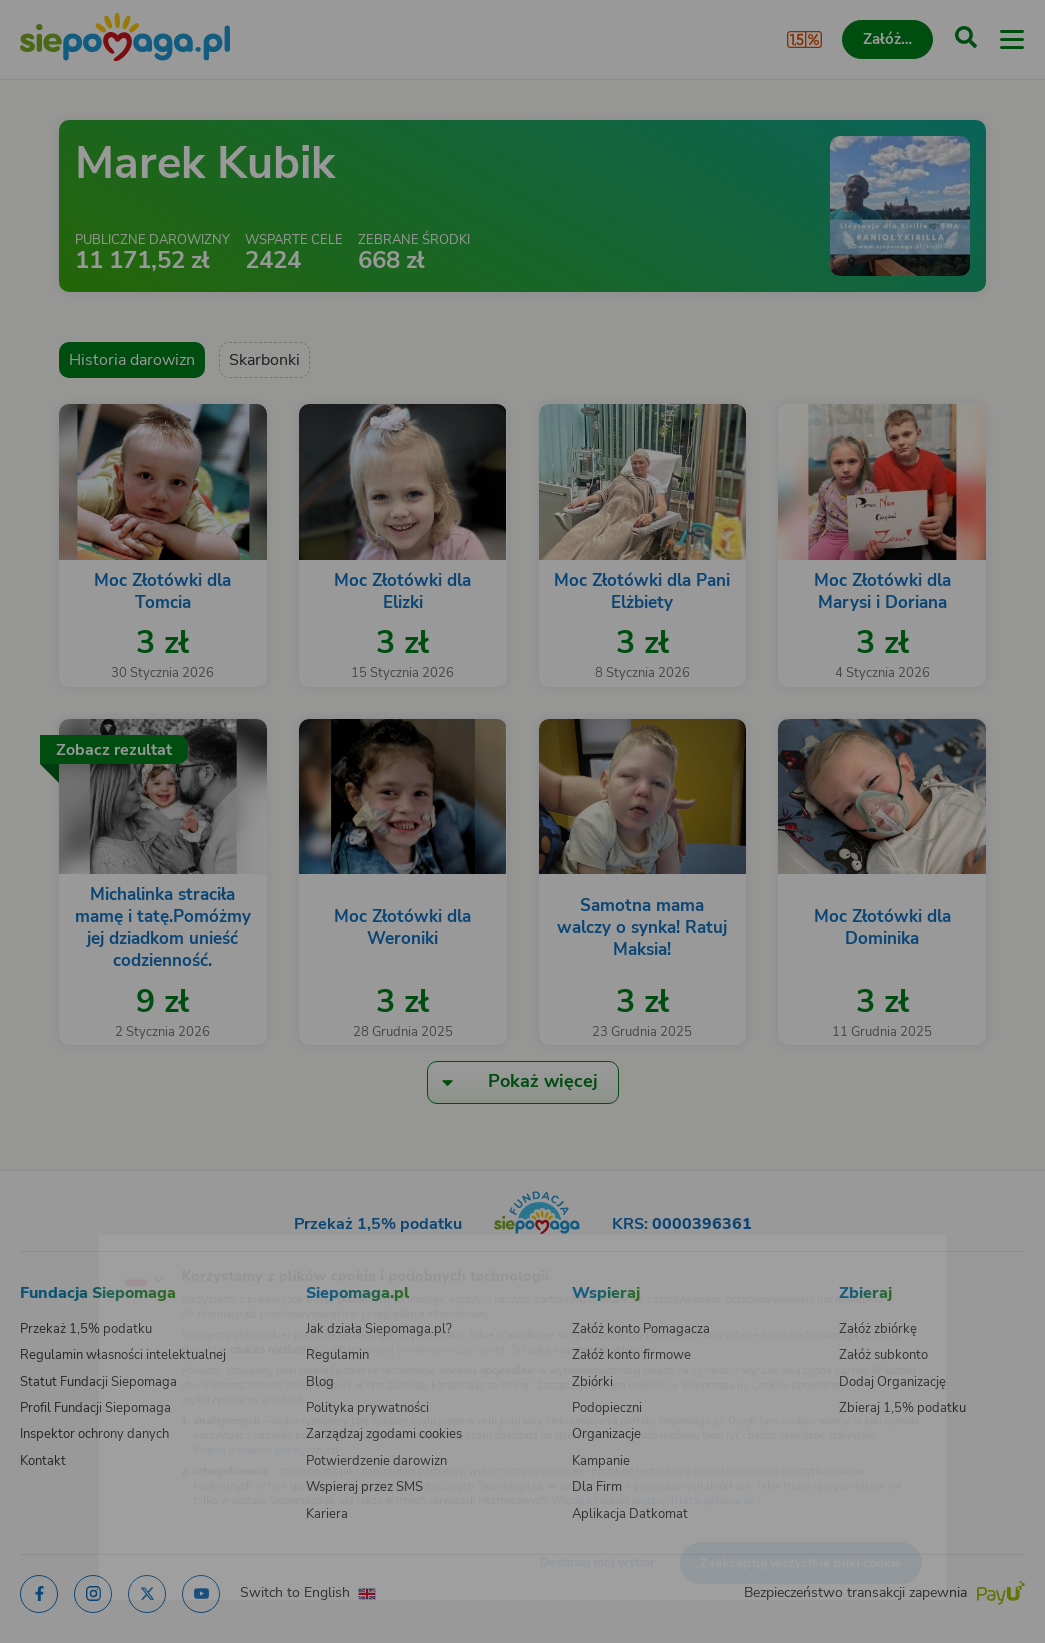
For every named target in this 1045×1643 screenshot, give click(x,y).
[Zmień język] (56, 1248)
